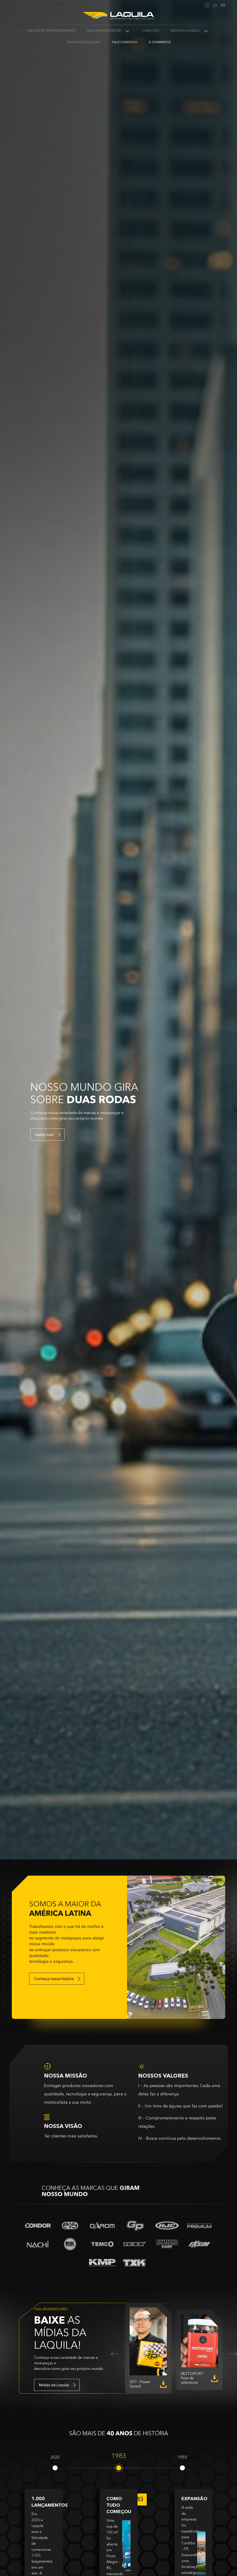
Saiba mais (44, 1134)
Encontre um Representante (51, 30)
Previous (114, 2354)
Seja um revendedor (104, 30)
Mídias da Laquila (185, 30)
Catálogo (150, 30)
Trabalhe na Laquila (83, 42)
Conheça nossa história (54, 1978)
